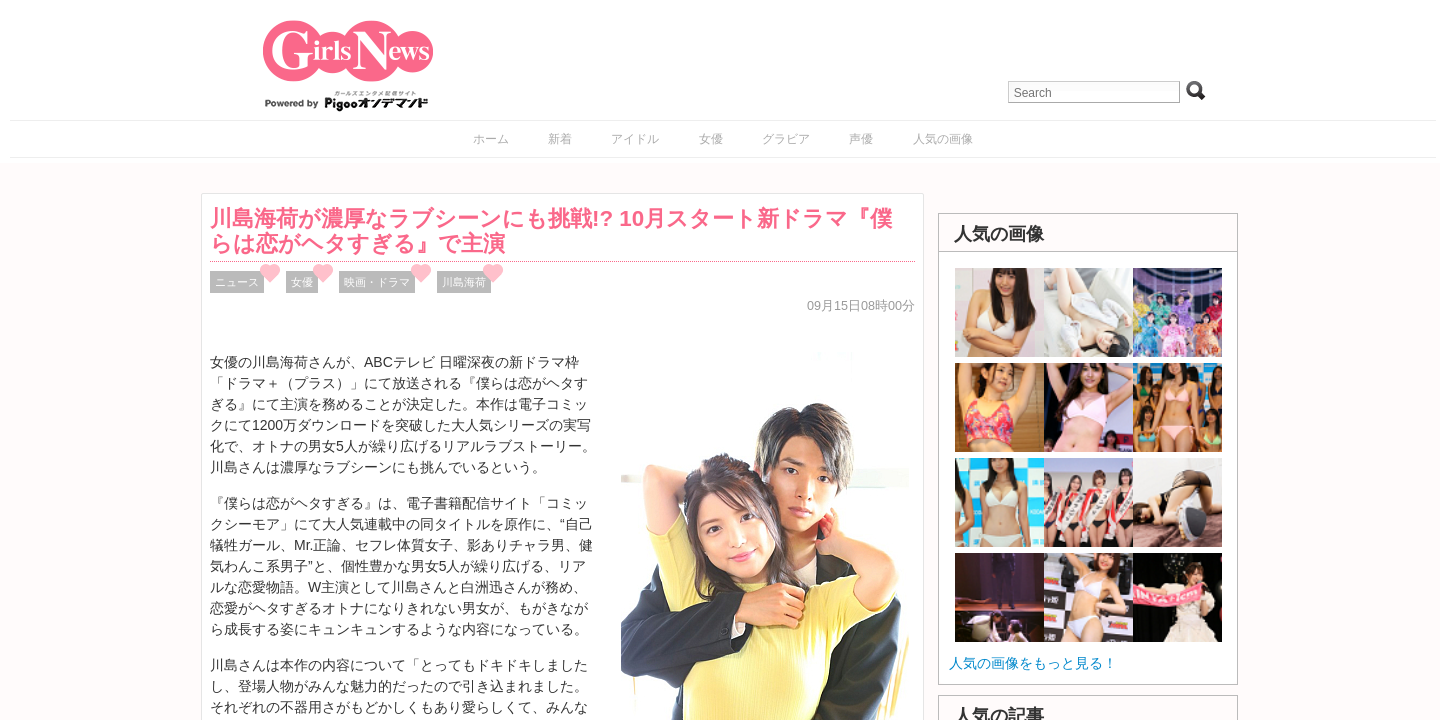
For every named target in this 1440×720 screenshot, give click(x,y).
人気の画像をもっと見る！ (1033, 663)
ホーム (491, 139)
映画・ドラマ (377, 282)
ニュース (237, 282)
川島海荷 (464, 282)
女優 (711, 139)
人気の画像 (943, 139)
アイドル (635, 139)
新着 (560, 139)
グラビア (786, 139)
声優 (861, 139)
